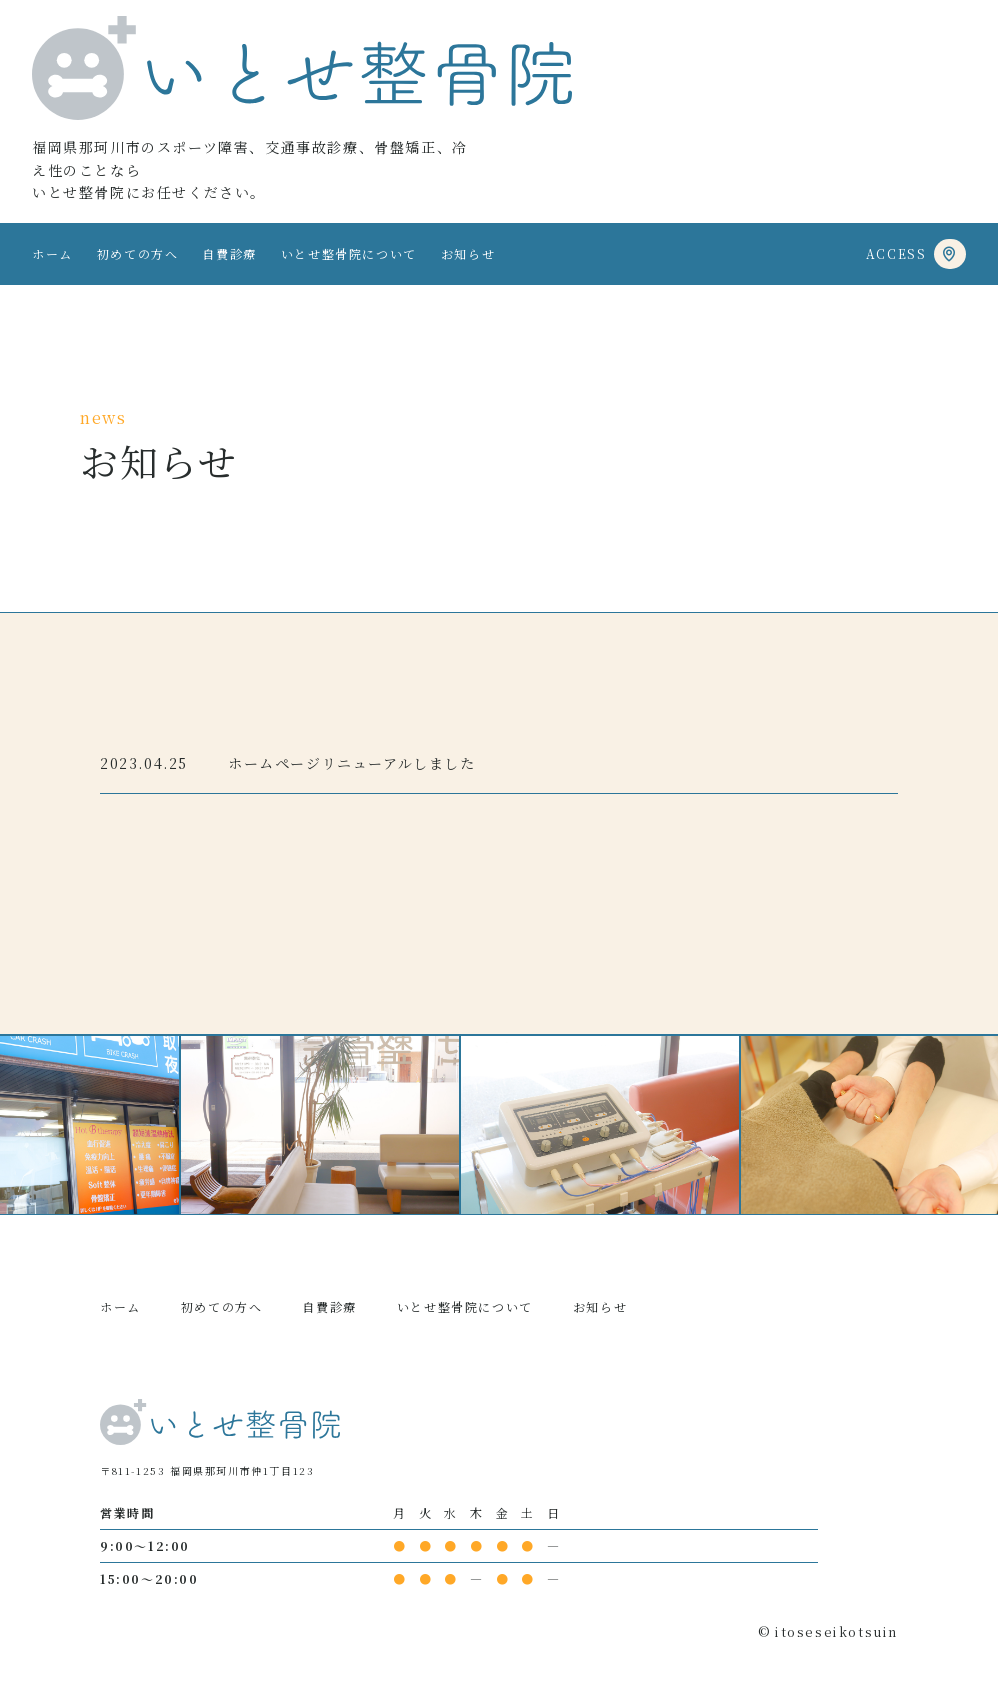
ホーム (52, 253)
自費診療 (229, 253)
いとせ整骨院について (349, 253)
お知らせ (468, 253)
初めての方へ (138, 253)
